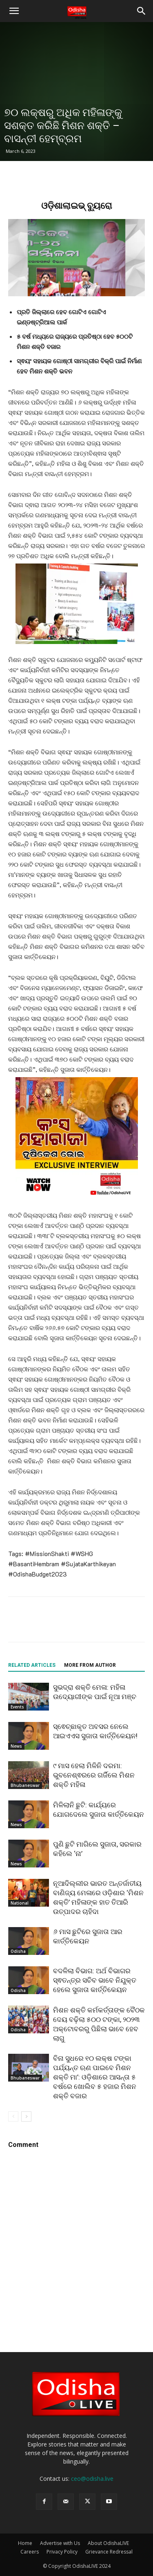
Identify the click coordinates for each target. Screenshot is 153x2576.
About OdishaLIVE (108, 2543)
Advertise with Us (60, 2543)
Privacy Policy (62, 2551)
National (20, 1903)
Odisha (18, 1951)
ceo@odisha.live (92, 2478)
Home (25, 2543)
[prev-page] (13, 2116)
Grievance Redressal (109, 2551)
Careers (29, 2551)
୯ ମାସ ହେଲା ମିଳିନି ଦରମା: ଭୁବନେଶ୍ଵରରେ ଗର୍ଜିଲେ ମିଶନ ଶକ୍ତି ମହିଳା (94, 1775)
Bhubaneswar (25, 1785)
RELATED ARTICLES (31, 1665)
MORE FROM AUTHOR (90, 1665)
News (16, 1746)
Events (17, 1707)
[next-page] (26, 2116)
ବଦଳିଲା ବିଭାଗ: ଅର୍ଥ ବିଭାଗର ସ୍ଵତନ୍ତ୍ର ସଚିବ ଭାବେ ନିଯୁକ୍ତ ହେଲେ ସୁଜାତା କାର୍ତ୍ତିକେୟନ (94, 1980)
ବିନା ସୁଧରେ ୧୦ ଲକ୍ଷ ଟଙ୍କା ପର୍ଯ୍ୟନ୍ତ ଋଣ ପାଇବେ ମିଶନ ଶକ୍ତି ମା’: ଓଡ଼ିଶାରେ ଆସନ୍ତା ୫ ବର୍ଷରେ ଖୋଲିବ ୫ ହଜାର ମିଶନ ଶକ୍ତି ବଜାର (94, 2077)
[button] (14, 11)
